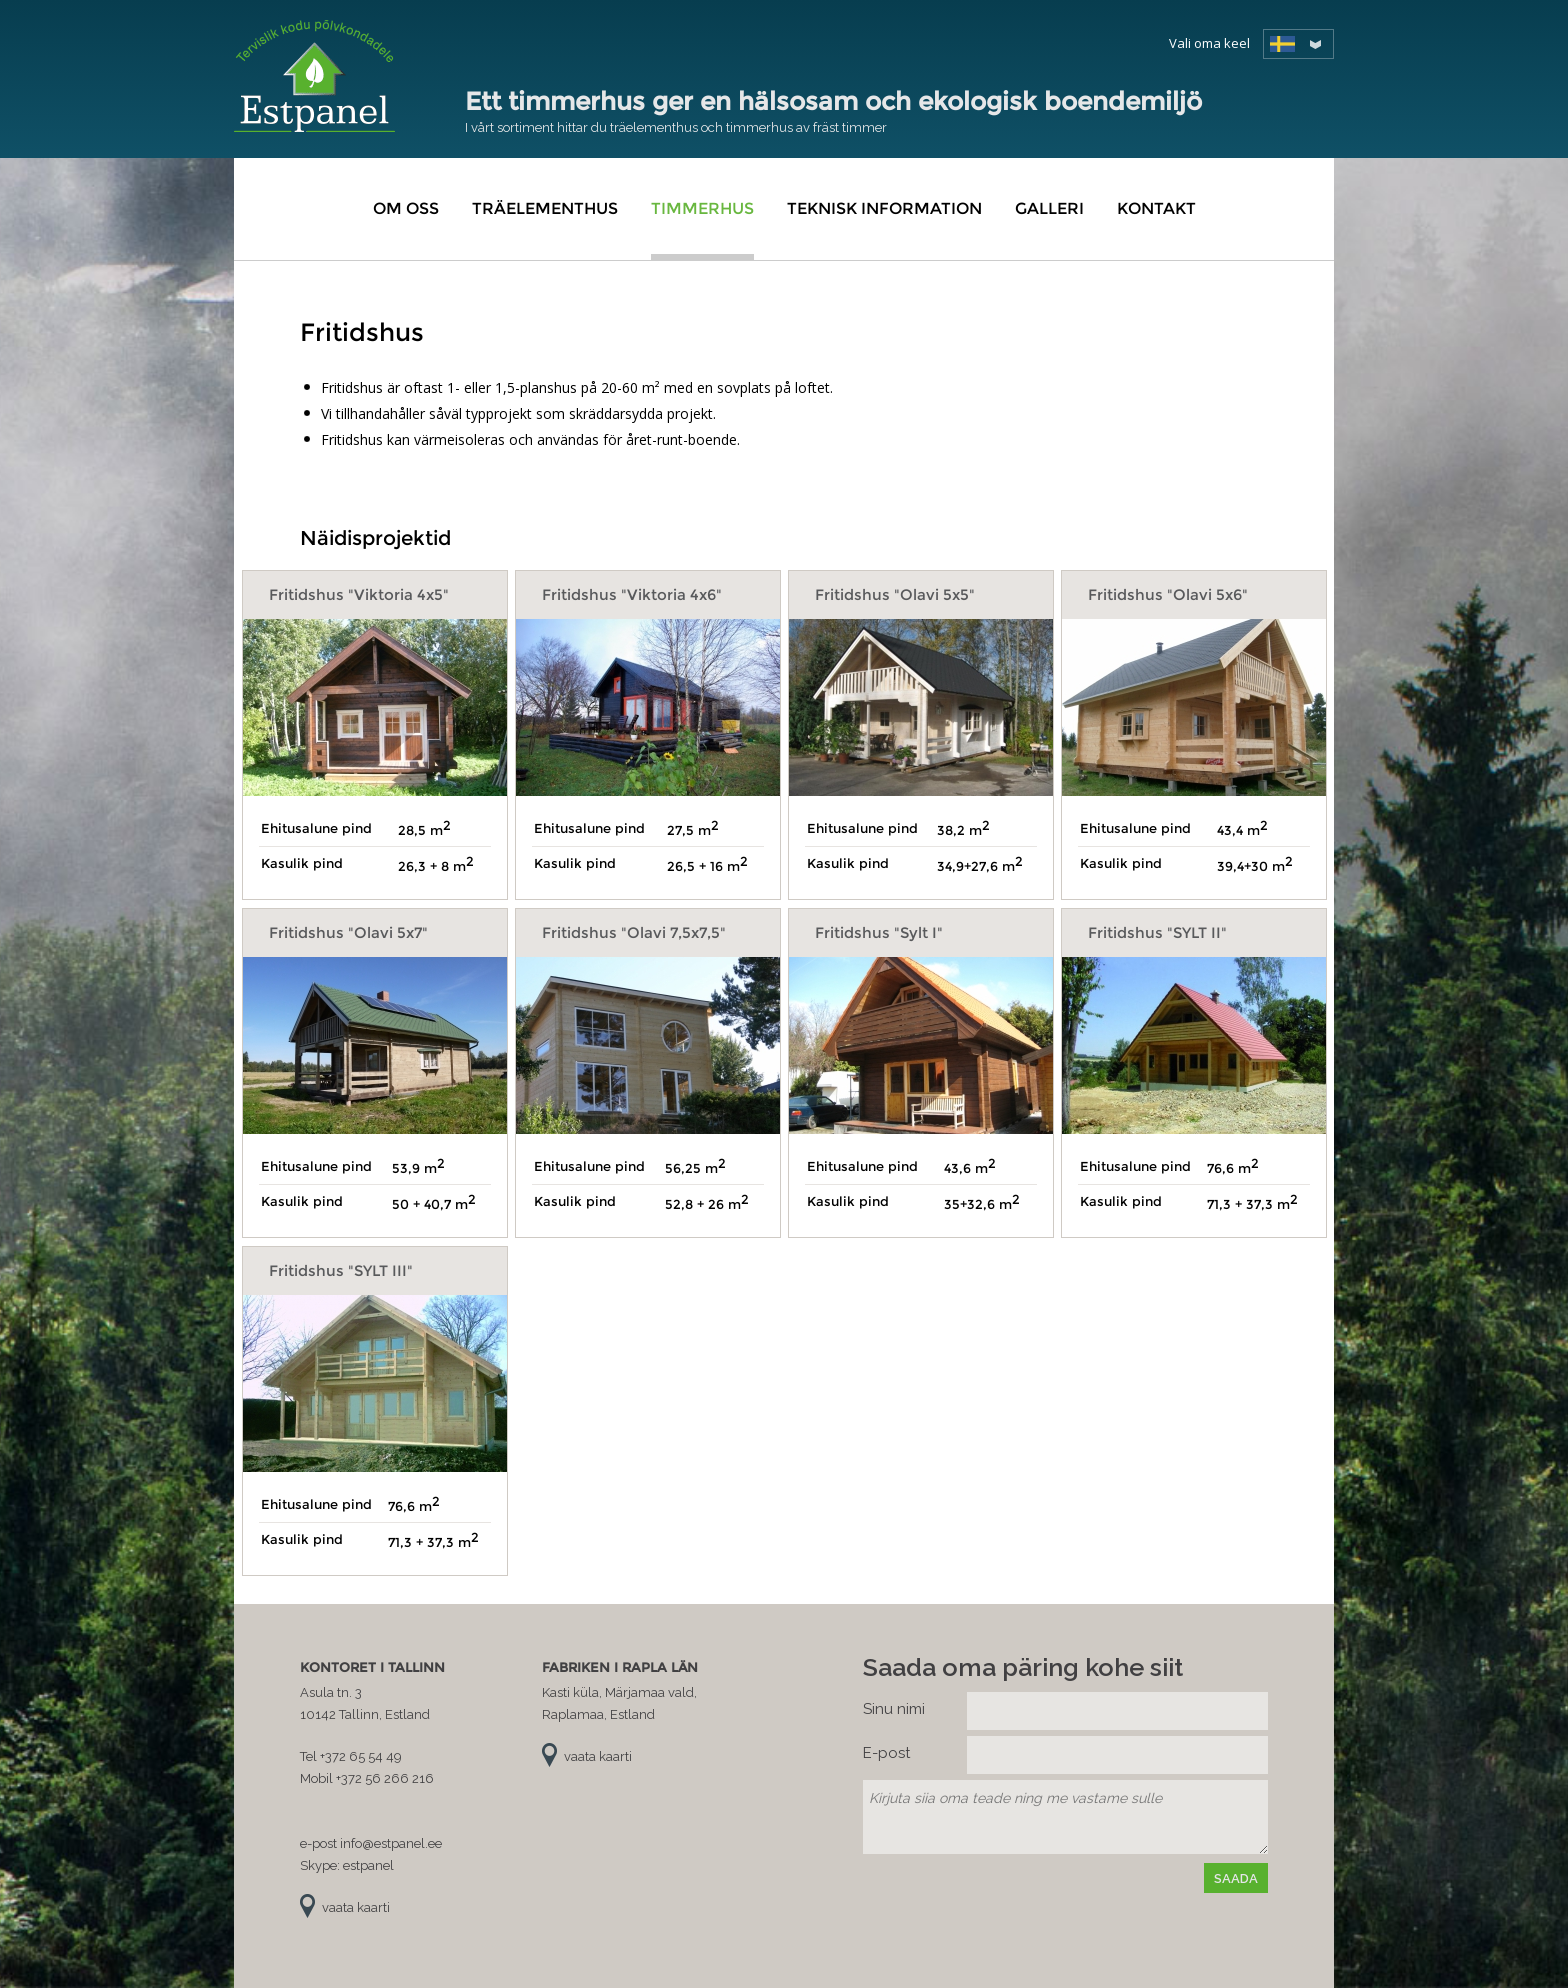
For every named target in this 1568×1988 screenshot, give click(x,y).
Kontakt (1156, 208)
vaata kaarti (356, 1907)
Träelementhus (545, 208)
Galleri (1049, 208)
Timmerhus (702, 208)
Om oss (406, 208)
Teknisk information (884, 208)
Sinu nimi (894, 1709)
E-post (886, 1753)
